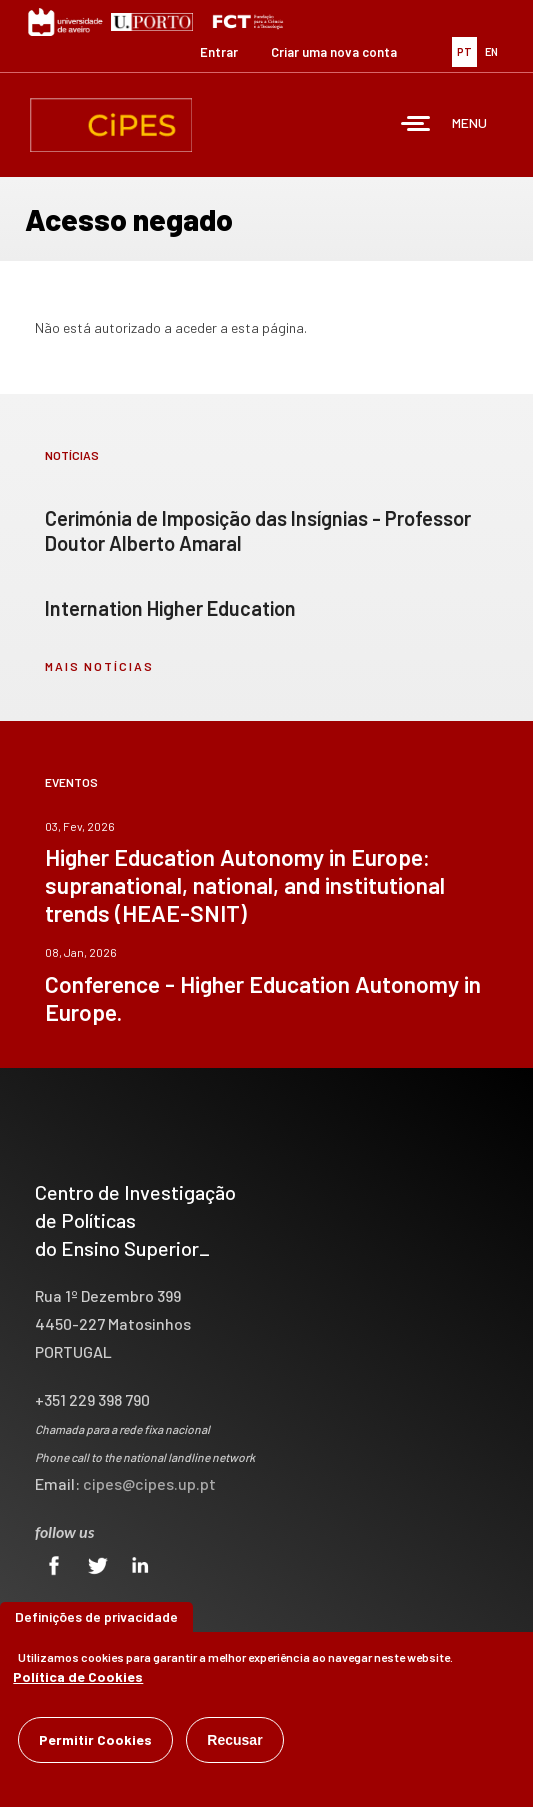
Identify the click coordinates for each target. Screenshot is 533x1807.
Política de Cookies (78, 1682)
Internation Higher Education (170, 608)
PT (464, 51)
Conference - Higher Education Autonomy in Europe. (263, 998)
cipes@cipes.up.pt (149, 1483)
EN (491, 51)
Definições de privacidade (96, 1622)
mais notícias (99, 666)
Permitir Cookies (95, 1745)
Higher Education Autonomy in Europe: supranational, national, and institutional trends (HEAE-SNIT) (245, 885)
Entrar (219, 52)
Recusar (234, 1746)
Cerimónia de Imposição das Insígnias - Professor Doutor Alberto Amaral (258, 530)
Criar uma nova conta (334, 52)
